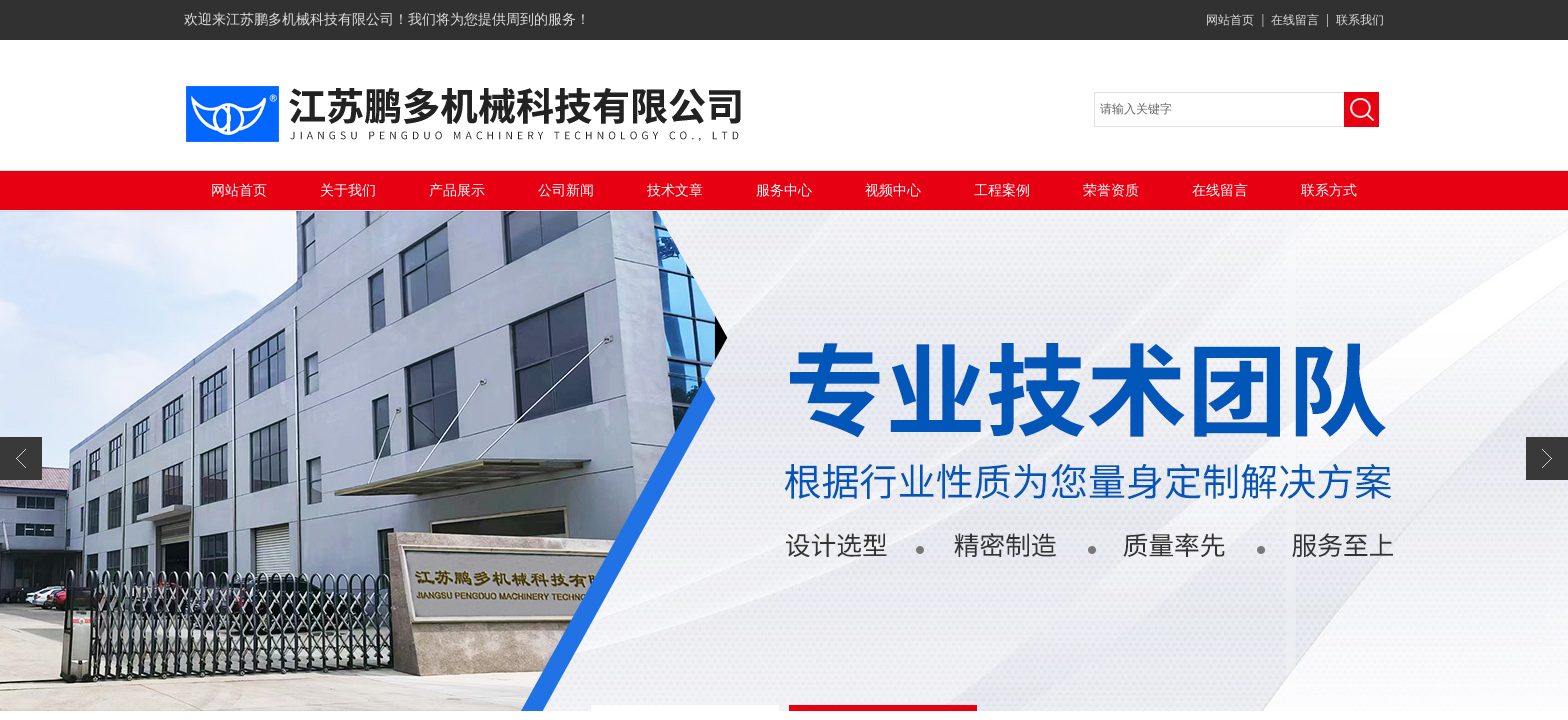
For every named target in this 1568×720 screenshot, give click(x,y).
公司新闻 (566, 190)
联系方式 (1329, 190)
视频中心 (893, 190)
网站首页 (1230, 20)
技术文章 (675, 190)
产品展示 (457, 190)
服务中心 (784, 190)
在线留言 (1295, 20)
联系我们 (1360, 20)
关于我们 (348, 190)
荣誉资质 (1111, 190)
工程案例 (1002, 190)
